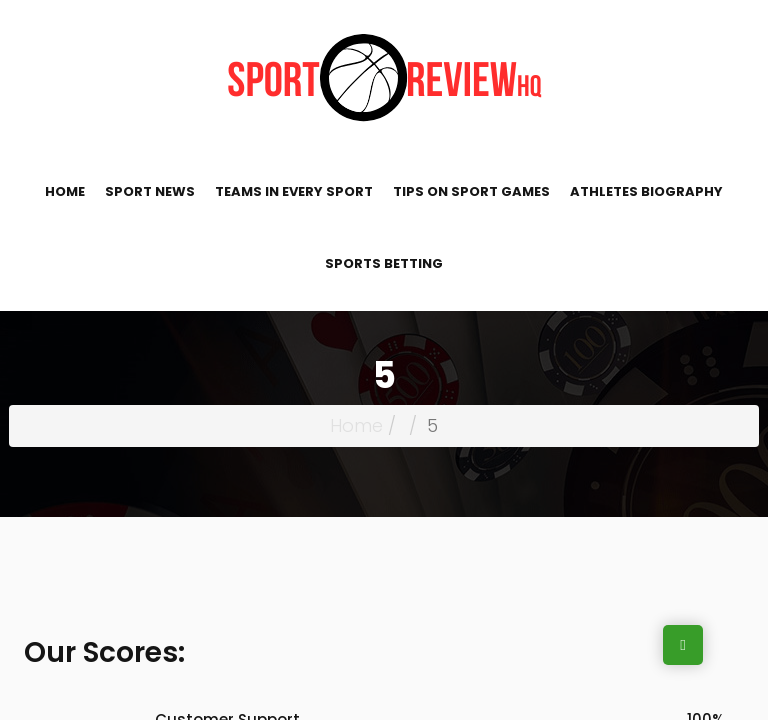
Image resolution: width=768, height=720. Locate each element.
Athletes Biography (646, 191)
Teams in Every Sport (294, 191)
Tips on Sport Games (471, 191)
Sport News (150, 191)
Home (65, 191)
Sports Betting (384, 263)
